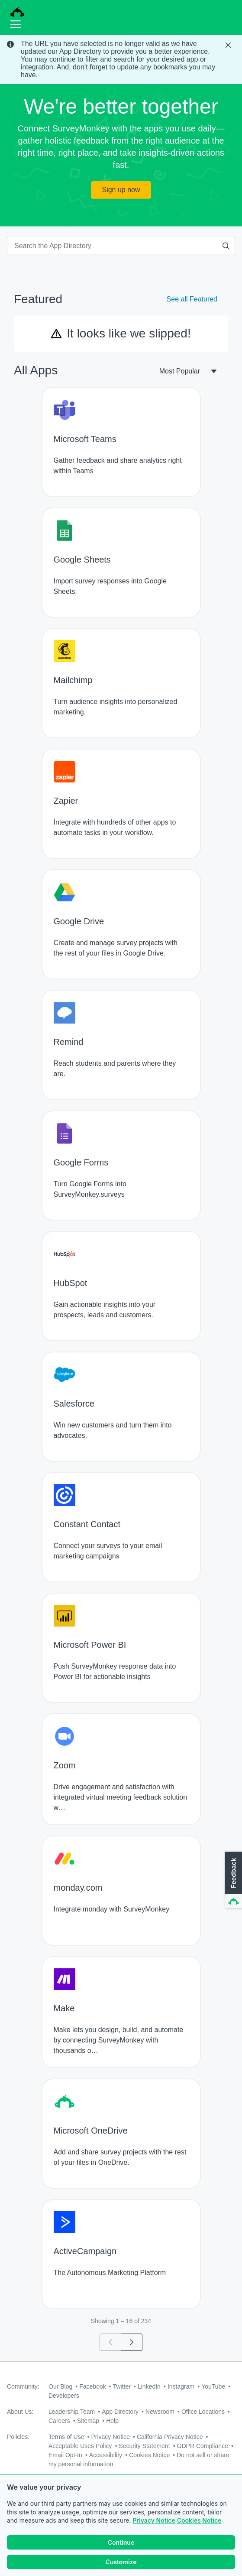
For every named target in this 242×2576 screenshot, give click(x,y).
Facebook (92, 2386)
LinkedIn (149, 2386)
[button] (232, 1880)
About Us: (20, 2411)
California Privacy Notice (170, 2436)
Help (112, 2420)
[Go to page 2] (131, 2342)
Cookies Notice (199, 2520)
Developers (63, 2395)
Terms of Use (66, 2436)
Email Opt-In (65, 2455)
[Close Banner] (229, 45)
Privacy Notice (153, 2520)
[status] (121, 59)
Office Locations (203, 2411)
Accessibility (105, 2455)
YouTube (213, 2386)
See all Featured (192, 299)
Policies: (18, 2436)
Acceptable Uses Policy (80, 2445)
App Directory (120, 2411)
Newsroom (159, 2411)
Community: (23, 2386)
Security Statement (144, 2445)
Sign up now (121, 189)
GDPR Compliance (202, 2445)
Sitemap (88, 2420)
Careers (59, 2420)
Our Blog (60, 2386)
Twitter (122, 2386)
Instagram (181, 2386)
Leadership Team (71, 2411)
